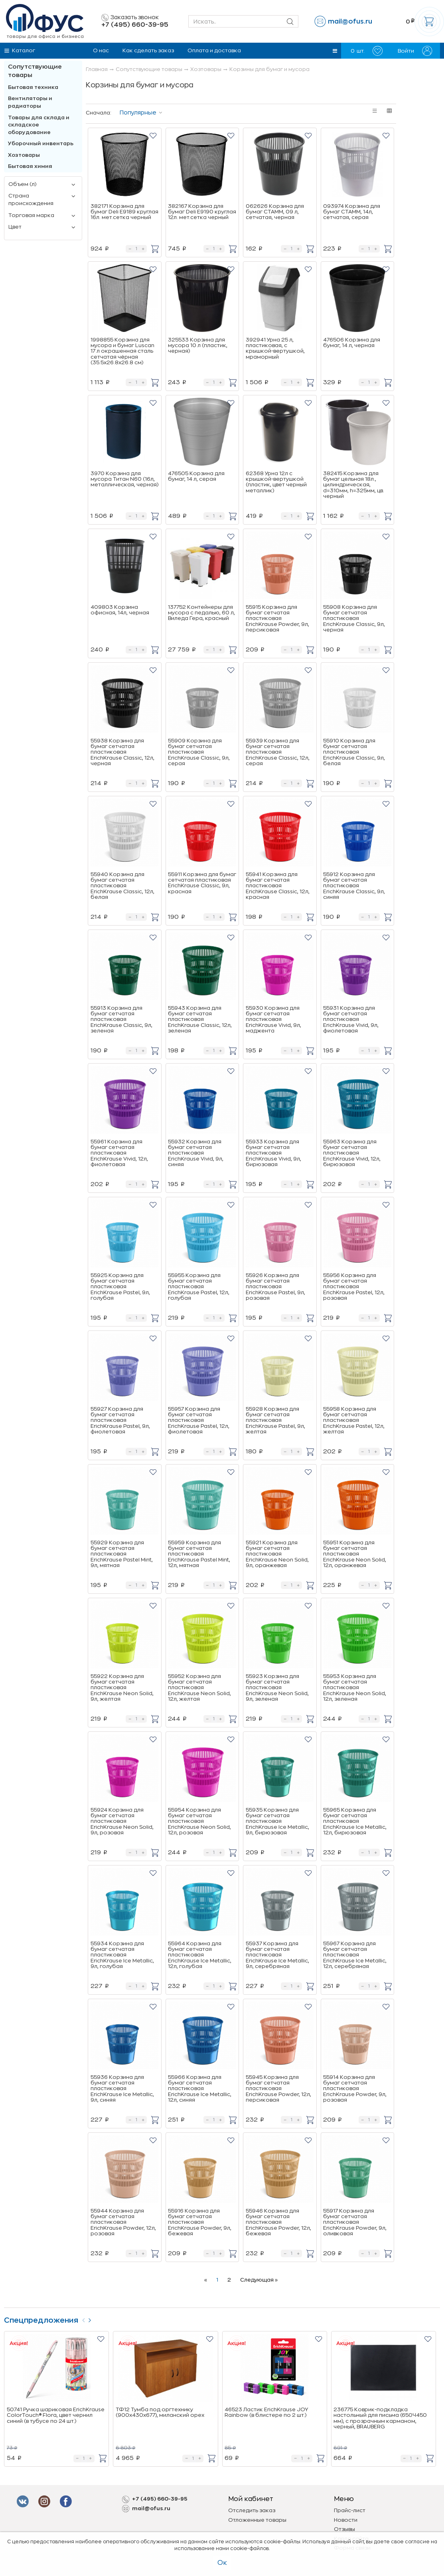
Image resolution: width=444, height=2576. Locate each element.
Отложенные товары (257, 2520)
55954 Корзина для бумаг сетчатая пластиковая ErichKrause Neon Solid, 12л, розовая (199, 1821)
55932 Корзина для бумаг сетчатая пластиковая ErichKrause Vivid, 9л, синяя (195, 1153)
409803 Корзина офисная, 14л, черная (120, 609)
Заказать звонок (130, 17)
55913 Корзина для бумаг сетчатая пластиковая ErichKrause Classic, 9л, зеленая (121, 1019)
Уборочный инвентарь (40, 143)
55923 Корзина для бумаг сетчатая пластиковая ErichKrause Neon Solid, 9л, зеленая (277, 1688)
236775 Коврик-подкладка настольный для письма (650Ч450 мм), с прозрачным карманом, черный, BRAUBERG (380, 2418)
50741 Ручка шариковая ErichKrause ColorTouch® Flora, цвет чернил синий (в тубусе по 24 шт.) (56, 2415)
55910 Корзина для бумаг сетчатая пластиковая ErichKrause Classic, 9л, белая (354, 752)
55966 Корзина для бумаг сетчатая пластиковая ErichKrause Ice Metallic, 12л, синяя (199, 2088)
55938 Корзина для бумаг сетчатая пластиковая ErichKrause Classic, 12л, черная (122, 752)
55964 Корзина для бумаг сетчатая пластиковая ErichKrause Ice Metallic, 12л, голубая (199, 1955)
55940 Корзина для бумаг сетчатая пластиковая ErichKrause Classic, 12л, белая (122, 886)
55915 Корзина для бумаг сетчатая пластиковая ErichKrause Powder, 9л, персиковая (277, 618)
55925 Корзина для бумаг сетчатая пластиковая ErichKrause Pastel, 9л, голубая (120, 1287)
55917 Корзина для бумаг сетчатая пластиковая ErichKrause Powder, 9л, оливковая (355, 2222)
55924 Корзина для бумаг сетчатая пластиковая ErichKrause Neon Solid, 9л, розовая (122, 1821)
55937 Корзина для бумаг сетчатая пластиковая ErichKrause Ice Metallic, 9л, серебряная (277, 1955)
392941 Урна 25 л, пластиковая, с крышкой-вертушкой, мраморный (275, 348)
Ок (222, 2563)
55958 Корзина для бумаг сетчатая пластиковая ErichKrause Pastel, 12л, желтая (354, 1420)
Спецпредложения (41, 2320)
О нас (101, 50)
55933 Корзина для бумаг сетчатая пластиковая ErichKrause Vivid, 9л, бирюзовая (273, 1153)
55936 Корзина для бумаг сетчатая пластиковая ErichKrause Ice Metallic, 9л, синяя (122, 2088)
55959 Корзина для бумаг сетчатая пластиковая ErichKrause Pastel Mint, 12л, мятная (199, 1554)
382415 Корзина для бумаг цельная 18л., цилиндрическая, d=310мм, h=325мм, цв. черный (353, 485)
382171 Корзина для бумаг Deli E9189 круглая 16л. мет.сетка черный (124, 211)
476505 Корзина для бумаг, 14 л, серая (196, 476)
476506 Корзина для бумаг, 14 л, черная (351, 342)
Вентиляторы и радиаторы (30, 102)
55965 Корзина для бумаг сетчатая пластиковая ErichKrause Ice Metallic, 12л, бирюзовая (355, 1821)
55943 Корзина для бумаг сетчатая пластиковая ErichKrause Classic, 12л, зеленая (200, 1019)
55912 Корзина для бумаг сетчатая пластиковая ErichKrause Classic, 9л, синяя (354, 886)
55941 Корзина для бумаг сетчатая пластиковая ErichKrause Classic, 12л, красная (278, 886)
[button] (335, 50)
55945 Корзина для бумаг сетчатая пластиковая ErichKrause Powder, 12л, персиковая (278, 2088)
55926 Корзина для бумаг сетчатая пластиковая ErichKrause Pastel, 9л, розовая (275, 1287)
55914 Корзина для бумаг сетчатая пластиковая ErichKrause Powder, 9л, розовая (355, 2088)
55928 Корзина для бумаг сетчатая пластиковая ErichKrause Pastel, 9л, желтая (275, 1420)
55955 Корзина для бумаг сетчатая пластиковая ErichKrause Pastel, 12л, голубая (198, 1287)
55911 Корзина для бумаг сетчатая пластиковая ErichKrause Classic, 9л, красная (202, 883)
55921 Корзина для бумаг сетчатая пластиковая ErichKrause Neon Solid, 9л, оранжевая (277, 1554)
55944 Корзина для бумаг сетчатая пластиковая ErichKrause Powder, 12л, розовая (123, 2222)
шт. (367, 51)
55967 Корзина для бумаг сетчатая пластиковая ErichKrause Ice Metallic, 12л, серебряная (355, 1955)
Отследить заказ (251, 2510)
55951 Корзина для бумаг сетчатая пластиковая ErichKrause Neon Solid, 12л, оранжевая (354, 1554)
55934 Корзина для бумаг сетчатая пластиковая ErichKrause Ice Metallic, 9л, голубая (122, 1955)
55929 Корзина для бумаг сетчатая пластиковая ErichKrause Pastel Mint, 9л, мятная (122, 1554)
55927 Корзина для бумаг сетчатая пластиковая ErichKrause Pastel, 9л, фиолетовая (120, 1420)
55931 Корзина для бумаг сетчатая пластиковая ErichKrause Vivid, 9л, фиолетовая (351, 1019)
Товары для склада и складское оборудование (38, 125)
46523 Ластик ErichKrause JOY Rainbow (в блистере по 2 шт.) (266, 2412)
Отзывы (344, 2529)
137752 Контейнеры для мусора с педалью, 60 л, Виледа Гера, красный (201, 612)
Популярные (138, 112)
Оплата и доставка (214, 50)
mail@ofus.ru (350, 21)
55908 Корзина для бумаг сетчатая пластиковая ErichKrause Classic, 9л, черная (354, 618)
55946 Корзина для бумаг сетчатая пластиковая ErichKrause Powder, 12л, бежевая (278, 2222)
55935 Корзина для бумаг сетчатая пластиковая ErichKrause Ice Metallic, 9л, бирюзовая (277, 1821)
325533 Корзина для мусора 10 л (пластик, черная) (197, 345)
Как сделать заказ (148, 50)
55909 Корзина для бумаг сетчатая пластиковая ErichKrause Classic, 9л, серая (199, 752)
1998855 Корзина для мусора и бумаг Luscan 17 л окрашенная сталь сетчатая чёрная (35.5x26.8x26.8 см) (122, 351)
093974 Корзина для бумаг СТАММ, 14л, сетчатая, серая (351, 211)
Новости (345, 2520)
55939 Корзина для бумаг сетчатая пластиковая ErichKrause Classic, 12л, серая (278, 752)
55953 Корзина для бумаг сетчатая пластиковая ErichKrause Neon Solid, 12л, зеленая (354, 1688)
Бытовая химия (30, 166)
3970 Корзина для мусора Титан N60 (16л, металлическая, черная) (124, 479)
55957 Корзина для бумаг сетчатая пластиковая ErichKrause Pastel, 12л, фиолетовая (198, 1420)
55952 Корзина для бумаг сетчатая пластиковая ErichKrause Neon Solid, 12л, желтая (199, 1688)
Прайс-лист (349, 2510)
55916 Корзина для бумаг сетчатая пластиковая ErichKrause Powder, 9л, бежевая (199, 2222)
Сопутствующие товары (35, 71)
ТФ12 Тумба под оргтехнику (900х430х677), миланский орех (160, 2412)
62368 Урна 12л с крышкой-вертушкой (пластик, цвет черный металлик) (276, 482)
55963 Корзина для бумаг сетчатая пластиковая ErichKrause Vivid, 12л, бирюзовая (352, 1153)
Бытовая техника (33, 87)
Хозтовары (24, 155)
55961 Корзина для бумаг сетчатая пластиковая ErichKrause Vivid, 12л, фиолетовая (119, 1153)
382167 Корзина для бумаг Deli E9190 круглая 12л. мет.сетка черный (202, 211)
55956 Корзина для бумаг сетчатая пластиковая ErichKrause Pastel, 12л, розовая (354, 1287)
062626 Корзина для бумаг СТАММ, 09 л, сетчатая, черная (275, 211)
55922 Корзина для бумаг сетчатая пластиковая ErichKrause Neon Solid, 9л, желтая (122, 1688)
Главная (97, 69)
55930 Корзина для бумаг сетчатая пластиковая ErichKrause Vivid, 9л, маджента (273, 1019)
